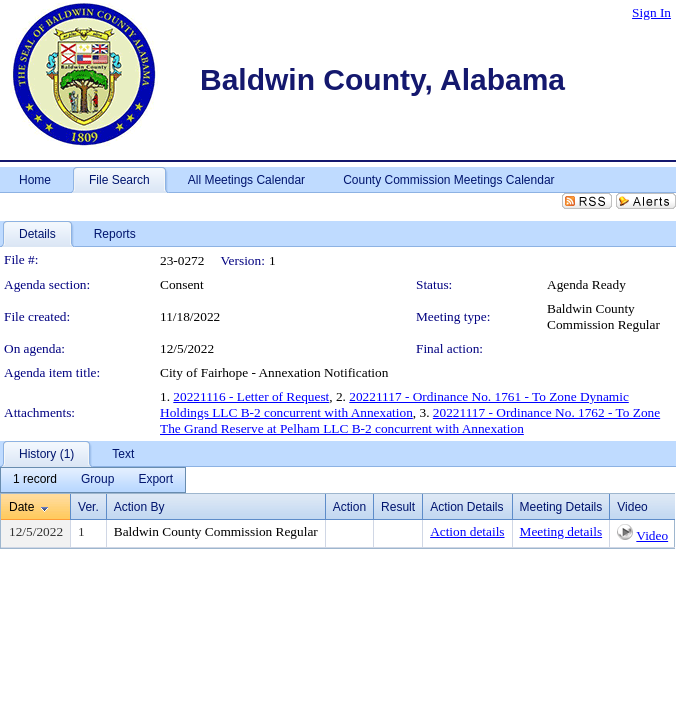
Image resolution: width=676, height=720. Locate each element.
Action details (467, 531)
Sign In (651, 12)
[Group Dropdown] (97, 480)
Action (349, 507)
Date (21, 507)
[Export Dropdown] (155, 480)
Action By (139, 507)
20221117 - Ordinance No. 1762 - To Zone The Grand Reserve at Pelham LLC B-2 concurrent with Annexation (410, 420)
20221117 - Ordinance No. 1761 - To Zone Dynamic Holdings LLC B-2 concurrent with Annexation (394, 404)
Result (398, 507)
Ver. (88, 507)
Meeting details (561, 531)
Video (652, 535)
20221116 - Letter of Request (251, 396)
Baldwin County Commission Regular (603, 316)
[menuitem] (35, 480)
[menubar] (93, 480)
